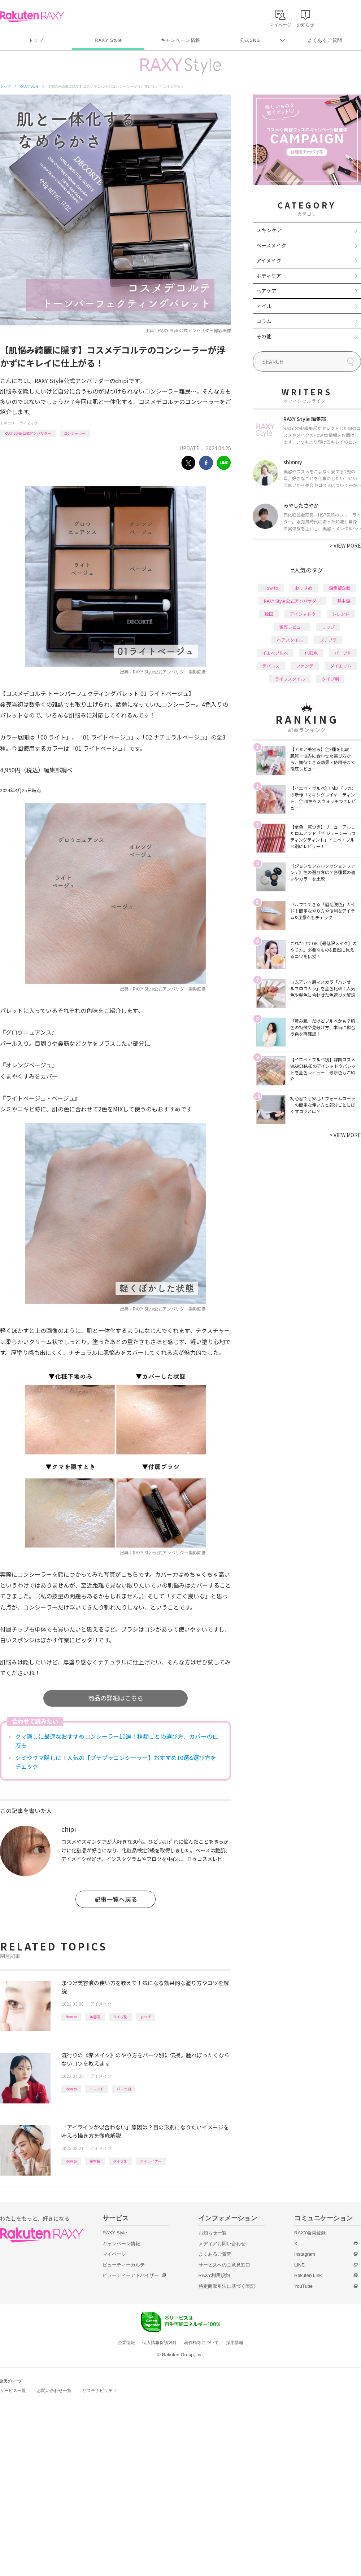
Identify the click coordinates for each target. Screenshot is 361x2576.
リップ (328, 627)
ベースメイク (271, 245)
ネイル (263, 306)
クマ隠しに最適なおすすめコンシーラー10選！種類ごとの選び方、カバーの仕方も (116, 1740)
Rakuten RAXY (32, 16)
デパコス (270, 666)
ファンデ (304, 666)
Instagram (304, 2254)
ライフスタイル (290, 679)
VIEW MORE (345, 545)
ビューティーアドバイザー (131, 2275)
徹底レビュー (292, 627)
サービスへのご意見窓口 (224, 2265)
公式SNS (250, 40)
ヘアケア (266, 290)
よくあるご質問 (325, 40)
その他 (263, 336)
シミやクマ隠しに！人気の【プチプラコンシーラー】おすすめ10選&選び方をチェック (115, 1761)
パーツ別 (124, 2089)
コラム (263, 321)
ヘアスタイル (290, 640)
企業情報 (126, 2342)
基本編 (95, 2161)
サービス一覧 (13, 2390)
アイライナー (151, 2161)
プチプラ (328, 640)
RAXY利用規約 (214, 2275)
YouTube (303, 2286)
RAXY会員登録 (310, 2232)
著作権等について (201, 2342)
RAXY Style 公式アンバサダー (27, 433)
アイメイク (28, 423)
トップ (36, 40)
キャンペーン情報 (180, 40)
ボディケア (268, 275)
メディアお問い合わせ (222, 2243)
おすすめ (303, 588)
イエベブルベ (275, 653)
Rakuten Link (308, 2275)
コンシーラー (75, 433)
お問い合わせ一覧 (54, 2390)
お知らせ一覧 (213, 2232)
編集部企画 (340, 588)
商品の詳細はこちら (115, 1697)
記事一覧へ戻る (115, 1899)
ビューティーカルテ (124, 2265)
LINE (299, 2265)
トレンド (97, 2089)
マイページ (114, 2254)
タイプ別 (120, 2016)
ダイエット (341, 666)
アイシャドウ (303, 614)
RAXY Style (108, 40)
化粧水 (311, 653)
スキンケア (269, 230)
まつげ (145, 2016)
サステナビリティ (99, 2390)
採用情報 (234, 2342)
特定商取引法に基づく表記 (227, 2286)
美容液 (95, 2016)
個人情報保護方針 (159, 2342)
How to (71, 2016)
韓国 (269, 614)
